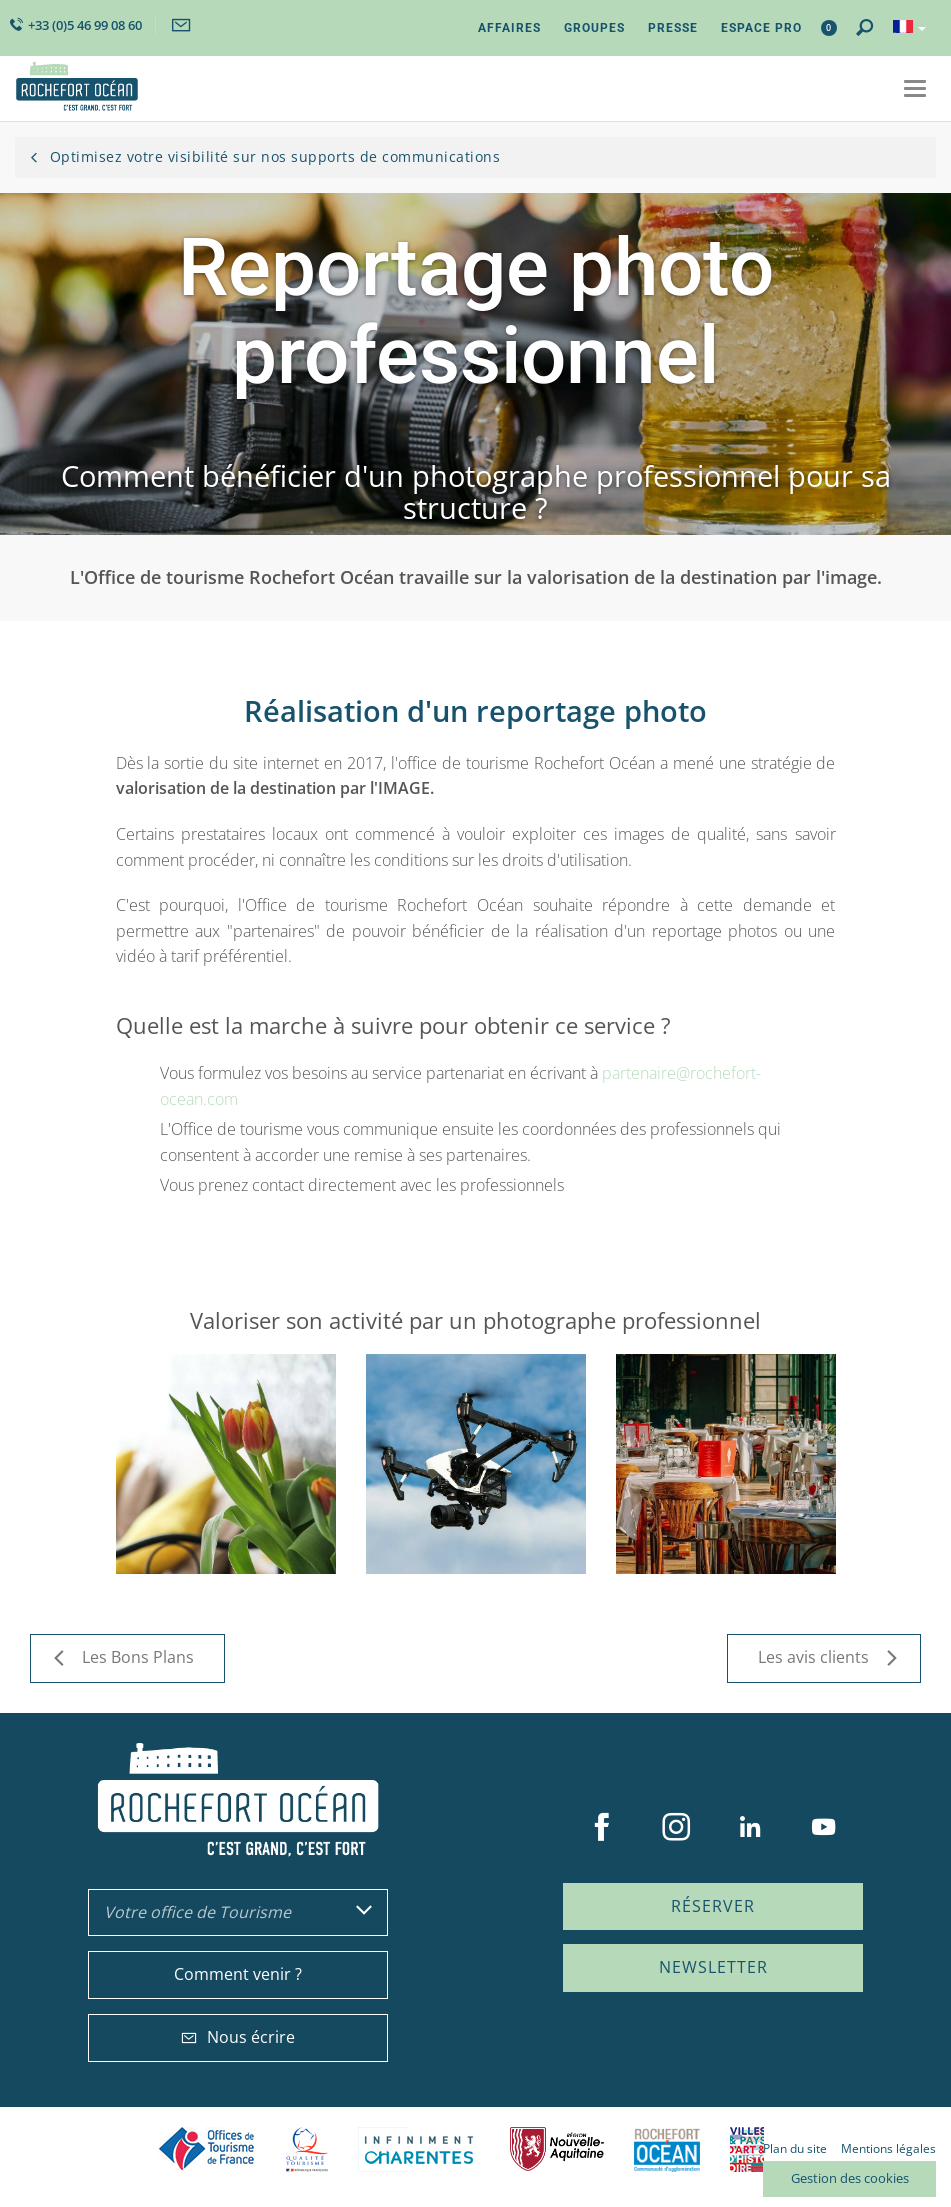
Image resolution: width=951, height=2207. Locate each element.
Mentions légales (888, 2148)
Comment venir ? (238, 1974)
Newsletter (713, 1967)
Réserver (713, 1906)
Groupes (594, 28)
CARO (667, 2149)
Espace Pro (761, 28)
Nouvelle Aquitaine (557, 2149)
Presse (673, 28)
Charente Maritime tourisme (419, 2149)
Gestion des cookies (850, 2178)
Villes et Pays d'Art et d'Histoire (747, 2149)
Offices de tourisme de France (207, 2149)
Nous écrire (238, 2037)
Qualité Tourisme (307, 2149)
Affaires (509, 28)
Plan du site (795, 2148)
